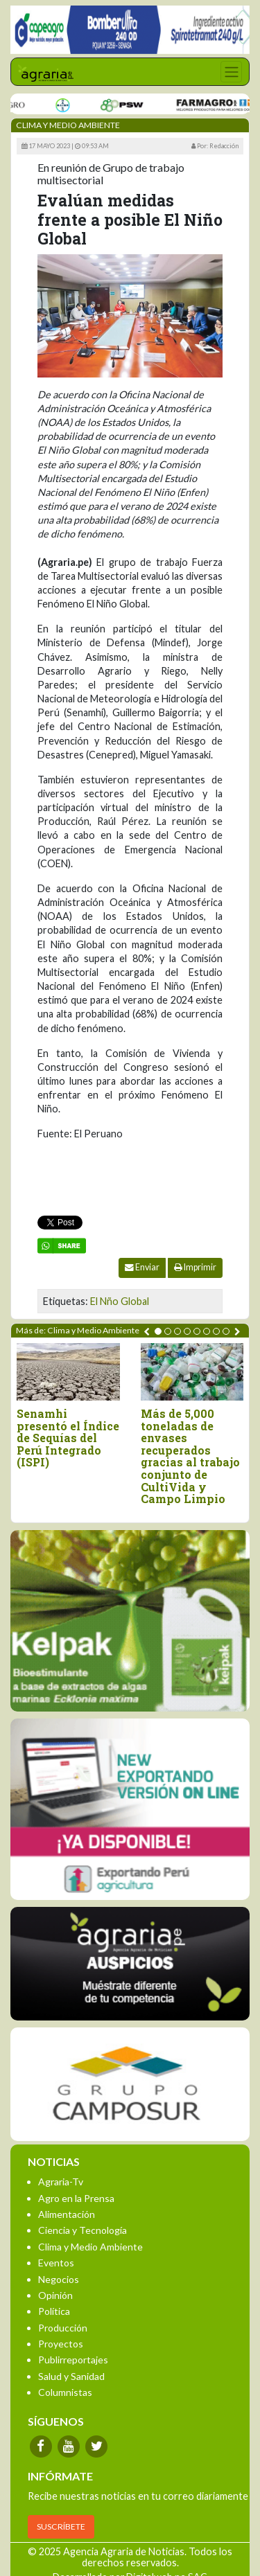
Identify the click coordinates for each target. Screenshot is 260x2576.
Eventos (56, 2262)
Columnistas (65, 2392)
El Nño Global (119, 1301)
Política (54, 2311)
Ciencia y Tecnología (82, 2230)
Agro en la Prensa (76, 2198)
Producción (62, 2328)
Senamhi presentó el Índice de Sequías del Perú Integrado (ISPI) (68, 1437)
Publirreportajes (73, 2359)
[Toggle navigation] (231, 71)
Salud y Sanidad (71, 2376)
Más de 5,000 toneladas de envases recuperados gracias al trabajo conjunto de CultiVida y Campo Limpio (190, 1456)
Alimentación (66, 2214)
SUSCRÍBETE (61, 2526)
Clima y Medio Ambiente (90, 2247)
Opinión (55, 2295)
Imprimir (195, 1267)
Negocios (58, 2279)
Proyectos (60, 2344)
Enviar (142, 1267)
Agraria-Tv (60, 2181)
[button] (158, 1331)
